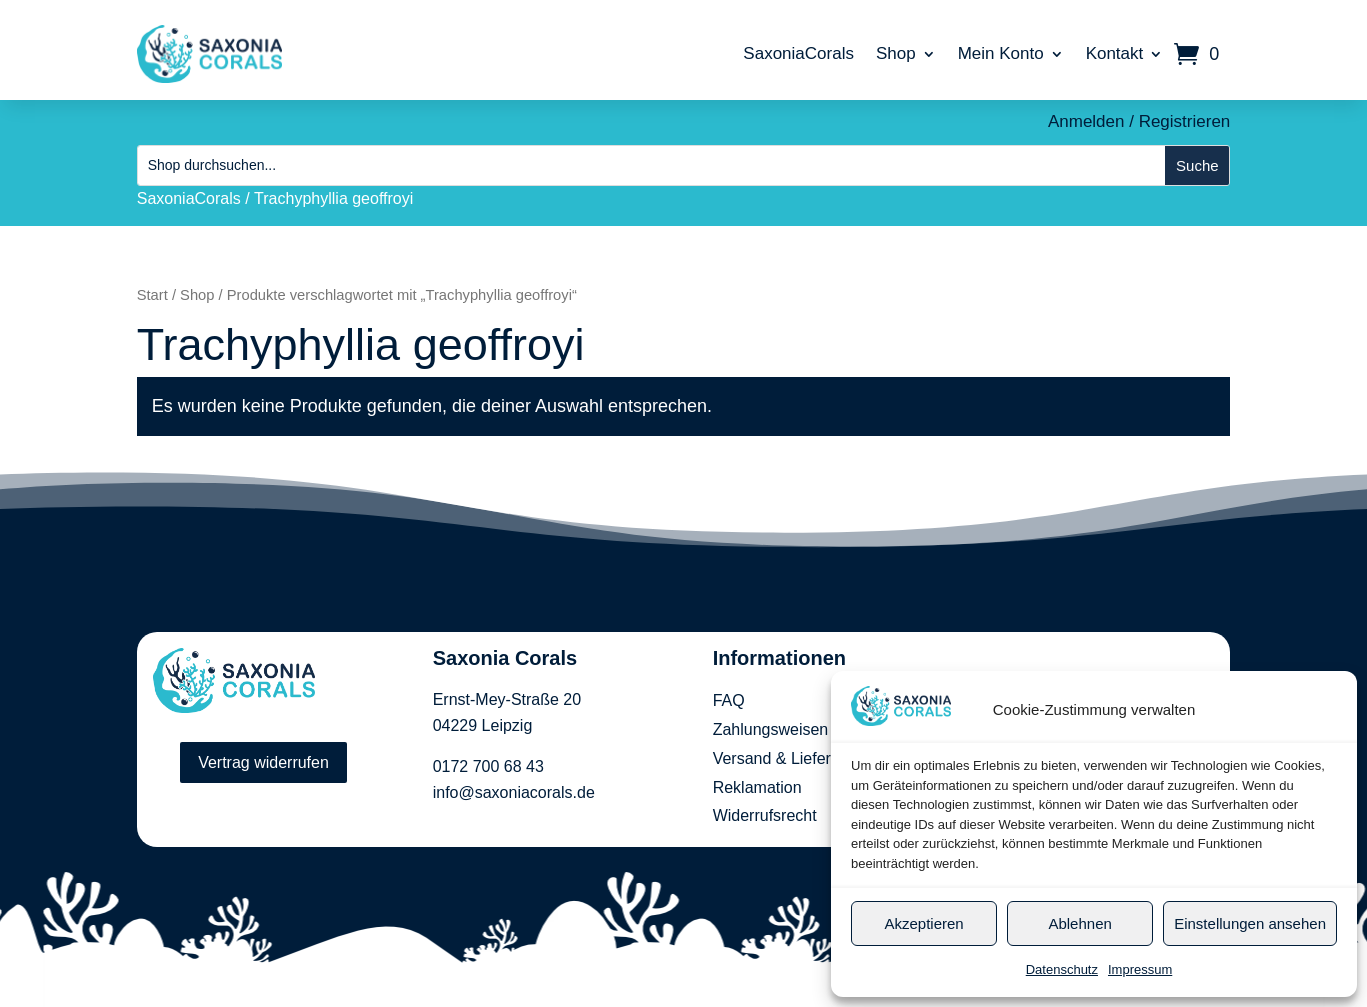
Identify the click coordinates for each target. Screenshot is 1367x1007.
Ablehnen (1079, 923)
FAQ (729, 700)
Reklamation (757, 787)
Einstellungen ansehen (1250, 923)
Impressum (1140, 969)
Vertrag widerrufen (263, 762)
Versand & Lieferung (785, 758)
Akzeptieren (923, 923)
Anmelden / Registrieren (1139, 121)
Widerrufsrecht (765, 815)
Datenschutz (1062, 969)
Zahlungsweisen (771, 729)
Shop (896, 53)
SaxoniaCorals (798, 53)
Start (152, 295)
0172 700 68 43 (488, 766)
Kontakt (1115, 53)
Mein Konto (1001, 53)
